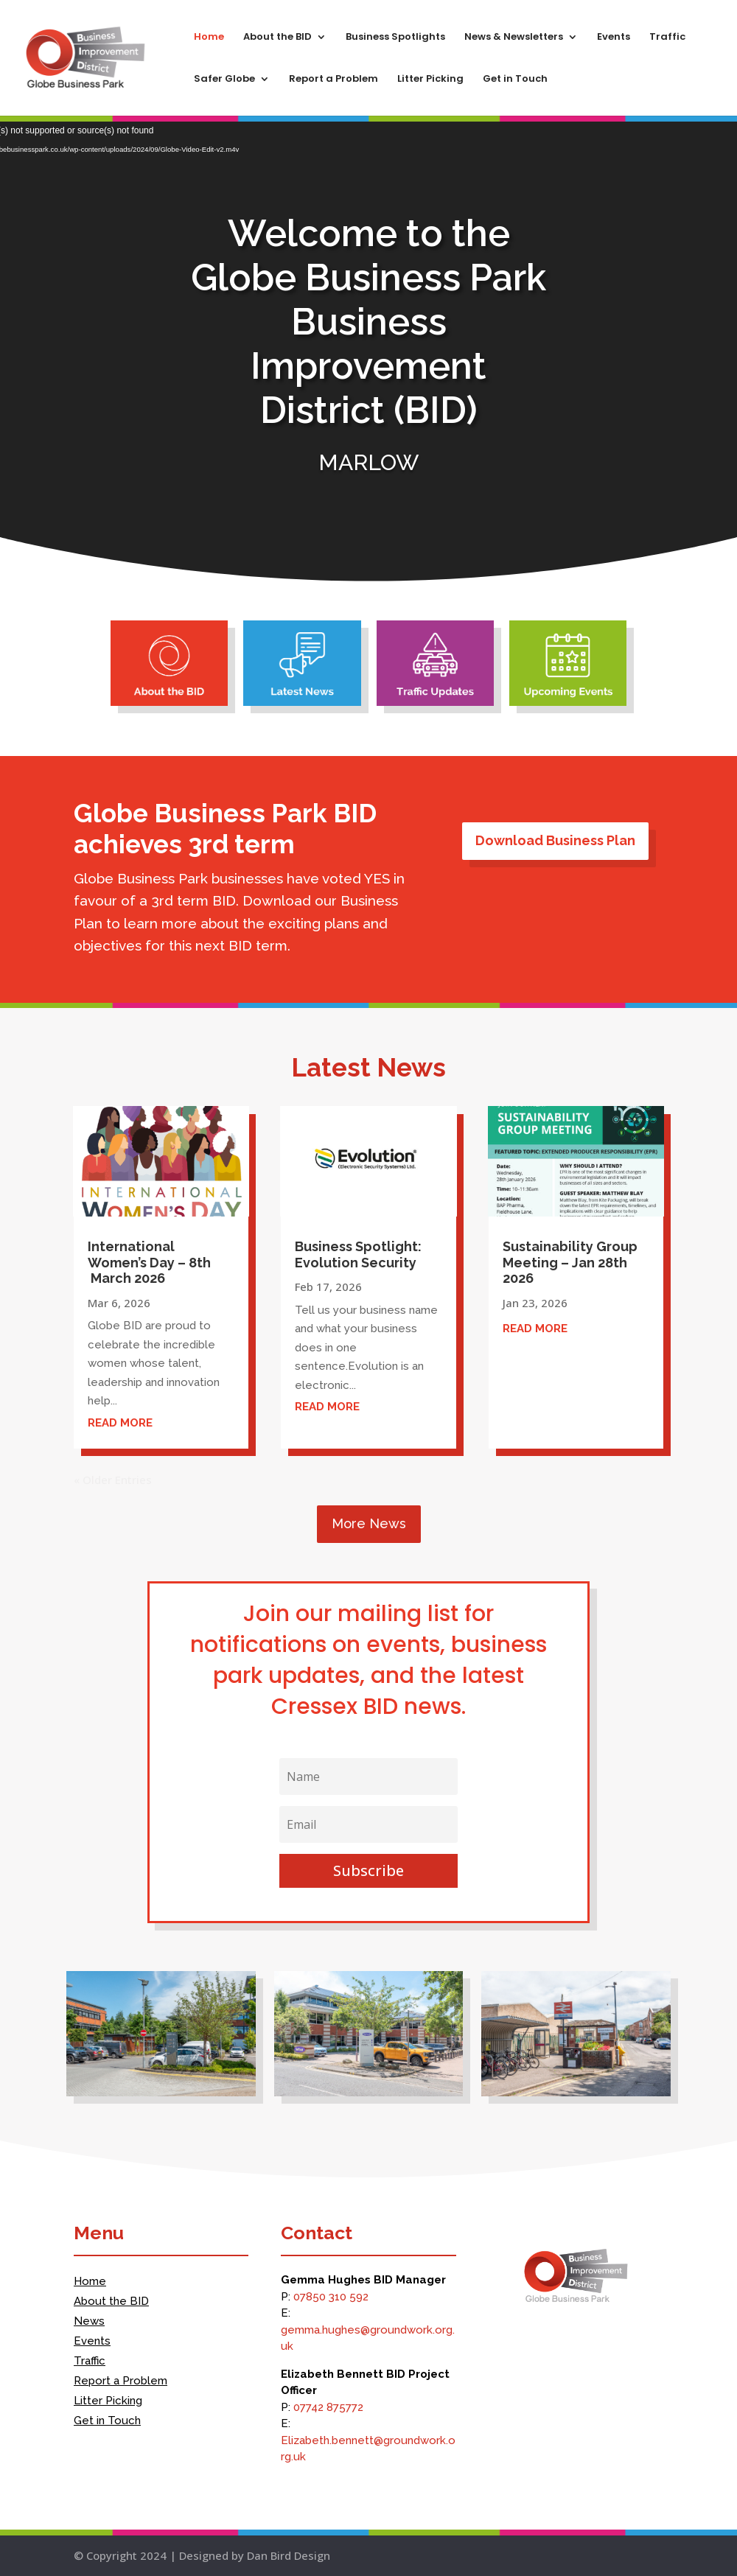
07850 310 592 (330, 2296)
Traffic (667, 37)
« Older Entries (113, 1479)
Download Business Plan (555, 840)
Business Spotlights (395, 37)
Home (209, 37)
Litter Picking (430, 79)
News (89, 2321)
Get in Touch (515, 79)
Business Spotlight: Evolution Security (358, 1254)
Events (613, 37)
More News (369, 1523)
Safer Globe (224, 79)
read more (120, 1422)
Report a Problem (333, 79)
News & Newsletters (513, 37)
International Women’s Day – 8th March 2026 (149, 1262)
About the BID (277, 37)
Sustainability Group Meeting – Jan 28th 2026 (570, 1262)
